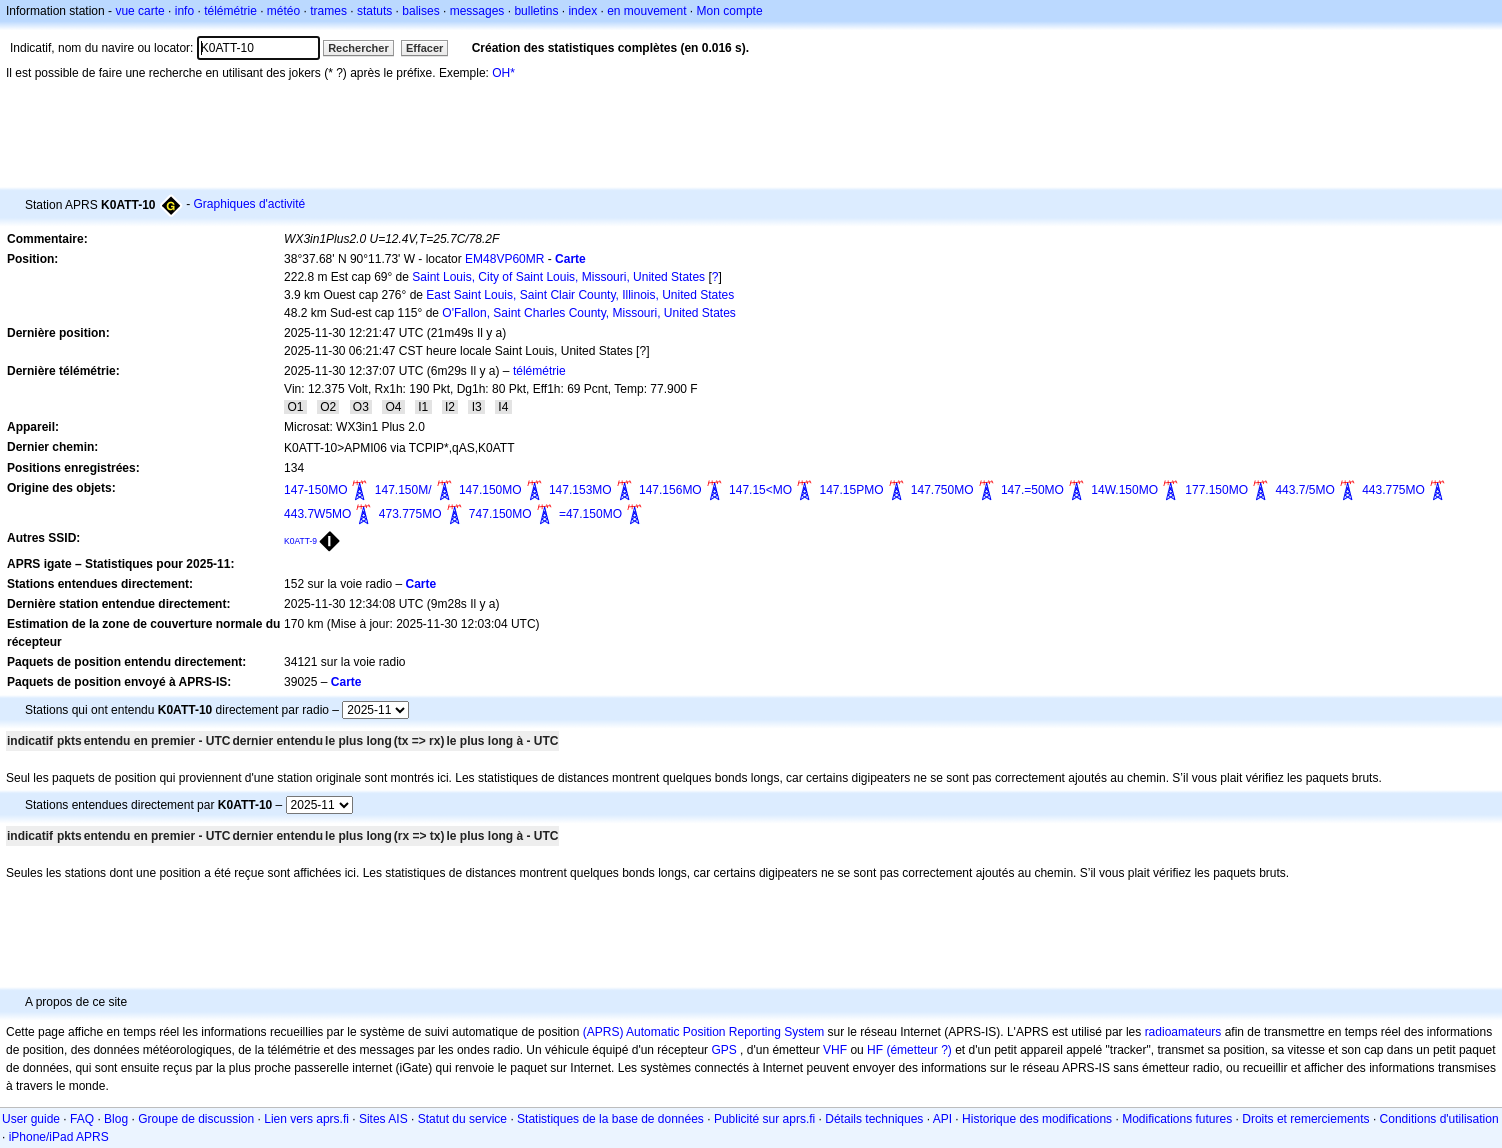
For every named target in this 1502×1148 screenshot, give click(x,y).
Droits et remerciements (1305, 1119)
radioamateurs (1183, 1032)
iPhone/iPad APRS (59, 1137)
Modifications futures (1177, 1119)
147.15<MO (760, 490)
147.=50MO (1032, 490)
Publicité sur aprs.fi (764, 1119)
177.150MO (1216, 490)
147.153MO (580, 490)
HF (875, 1050)
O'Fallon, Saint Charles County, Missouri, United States (589, 313)
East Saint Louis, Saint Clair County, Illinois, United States (580, 295)
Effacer (424, 48)
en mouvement (646, 11)
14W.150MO (1124, 490)
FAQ (82, 1119)
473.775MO (410, 514)
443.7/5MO (1304, 490)
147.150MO (490, 490)
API (942, 1119)
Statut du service (462, 1119)
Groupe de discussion (196, 1119)
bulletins (536, 11)
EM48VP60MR (504, 259)
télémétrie (230, 11)
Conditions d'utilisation (1439, 1119)
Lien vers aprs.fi (306, 1119)
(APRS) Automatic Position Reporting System (703, 1032)
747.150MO (500, 514)
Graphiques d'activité (250, 204)
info (184, 11)
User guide (31, 1119)
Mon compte (730, 11)
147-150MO (315, 490)
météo (283, 11)
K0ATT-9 (300, 541)
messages (477, 11)
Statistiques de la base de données (610, 1119)
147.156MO (670, 490)
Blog (116, 1119)
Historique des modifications (1037, 1119)
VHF (835, 1050)
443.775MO (1393, 490)
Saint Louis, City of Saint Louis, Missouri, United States (558, 277)
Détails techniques (874, 1119)
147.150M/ (403, 490)
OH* (503, 73)
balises (420, 11)
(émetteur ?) (918, 1050)
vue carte (139, 11)
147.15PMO (851, 490)
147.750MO (942, 490)
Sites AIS (383, 1119)
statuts (374, 11)
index (582, 11)
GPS (723, 1050)
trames (328, 11)
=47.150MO (590, 514)
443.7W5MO (317, 514)
